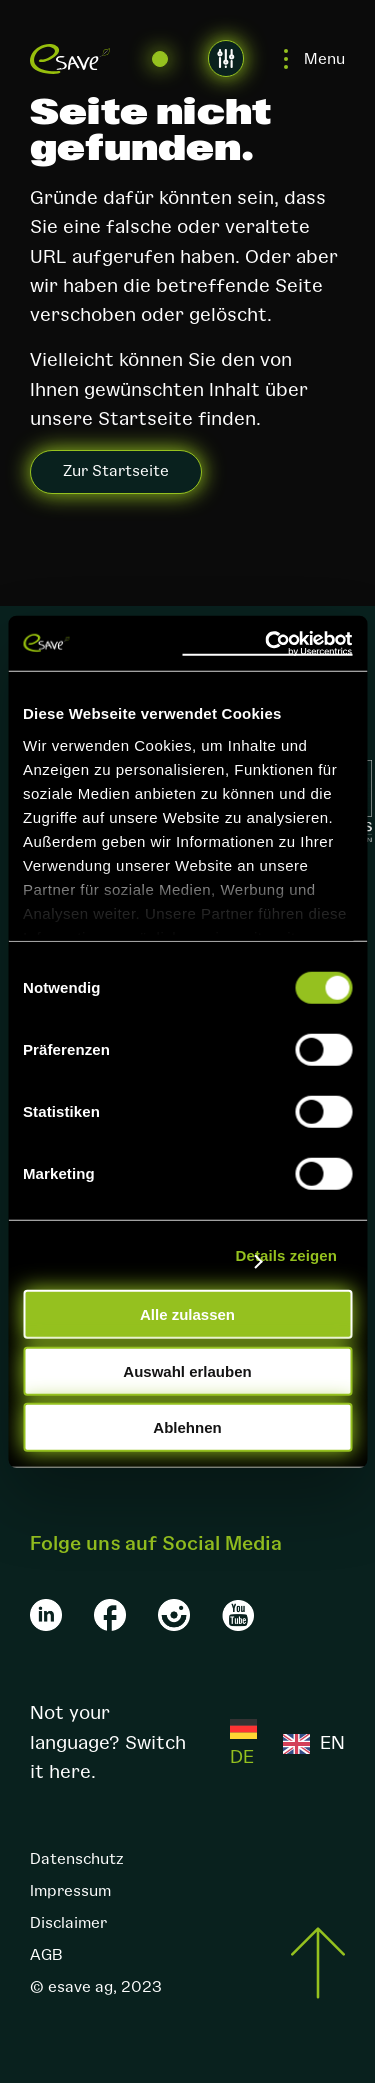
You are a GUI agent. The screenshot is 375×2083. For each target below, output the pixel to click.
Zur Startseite (116, 471)
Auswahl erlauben (187, 1370)
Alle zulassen (187, 1314)
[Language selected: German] (287, 1743)
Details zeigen (286, 1254)
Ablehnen (187, 1427)
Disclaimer (68, 1923)
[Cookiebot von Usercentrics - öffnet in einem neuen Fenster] (267, 643)
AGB (46, 1955)
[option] (314, 1743)
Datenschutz (76, 1859)
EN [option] (332, 1743)
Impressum (70, 1891)
